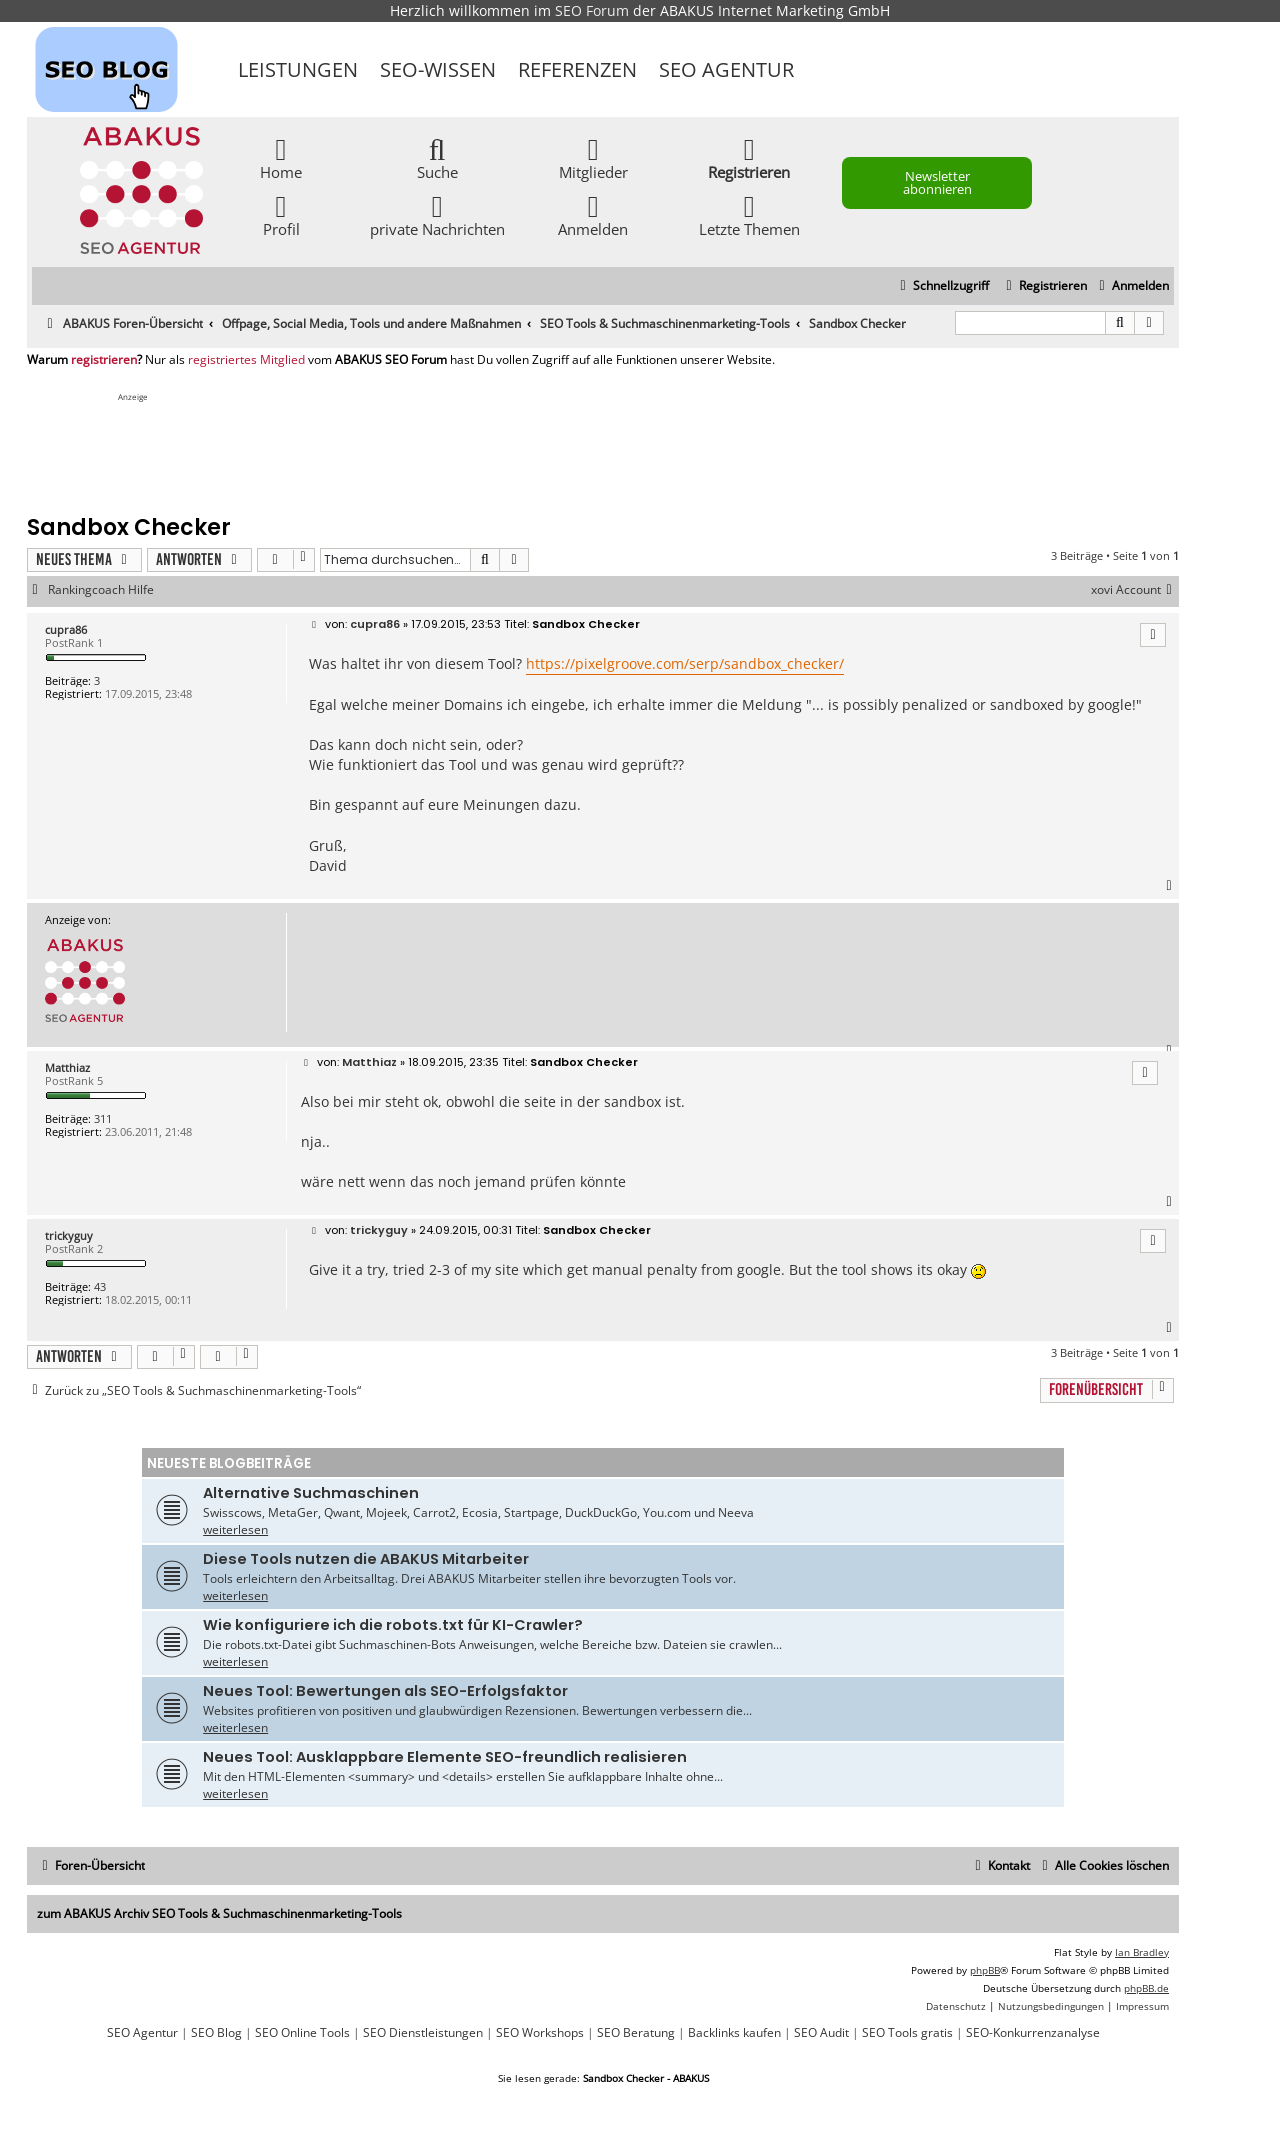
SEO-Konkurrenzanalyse (1033, 2033)
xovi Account (1135, 590)
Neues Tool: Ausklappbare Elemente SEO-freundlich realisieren (445, 1757)
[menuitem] (1131, 286)
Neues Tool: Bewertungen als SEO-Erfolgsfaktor (385, 1691)
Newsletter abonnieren (937, 182)
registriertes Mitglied (246, 360)
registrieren (104, 360)
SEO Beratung (636, 2033)
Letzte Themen (749, 214)
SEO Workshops (540, 2033)
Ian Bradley (1142, 1952)
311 (103, 1118)
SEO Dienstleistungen (423, 2033)
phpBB (985, 1970)
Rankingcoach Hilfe (101, 590)
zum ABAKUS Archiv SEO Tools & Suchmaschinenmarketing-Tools (219, 1913)
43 (100, 1286)
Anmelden (593, 214)
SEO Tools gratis (907, 2033)
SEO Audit (821, 2033)
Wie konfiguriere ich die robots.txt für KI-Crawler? (393, 1625)
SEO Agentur (726, 69)
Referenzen (577, 69)
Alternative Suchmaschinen (311, 1493)
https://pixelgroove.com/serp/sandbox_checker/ (685, 663)
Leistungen (298, 69)
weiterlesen (235, 1529)
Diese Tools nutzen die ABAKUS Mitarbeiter (366, 1559)
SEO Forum (592, 10)
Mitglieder (593, 157)
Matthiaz (67, 1067)
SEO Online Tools (302, 2033)
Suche (437, 157)
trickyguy (69, 1235)
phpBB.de (1146, 1988)
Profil (281, 214)
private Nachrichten (437, 214)
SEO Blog (216, 2033)
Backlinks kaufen (734, 2033)
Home (281, 157)
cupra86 (66, 629)
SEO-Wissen (438, 69)
